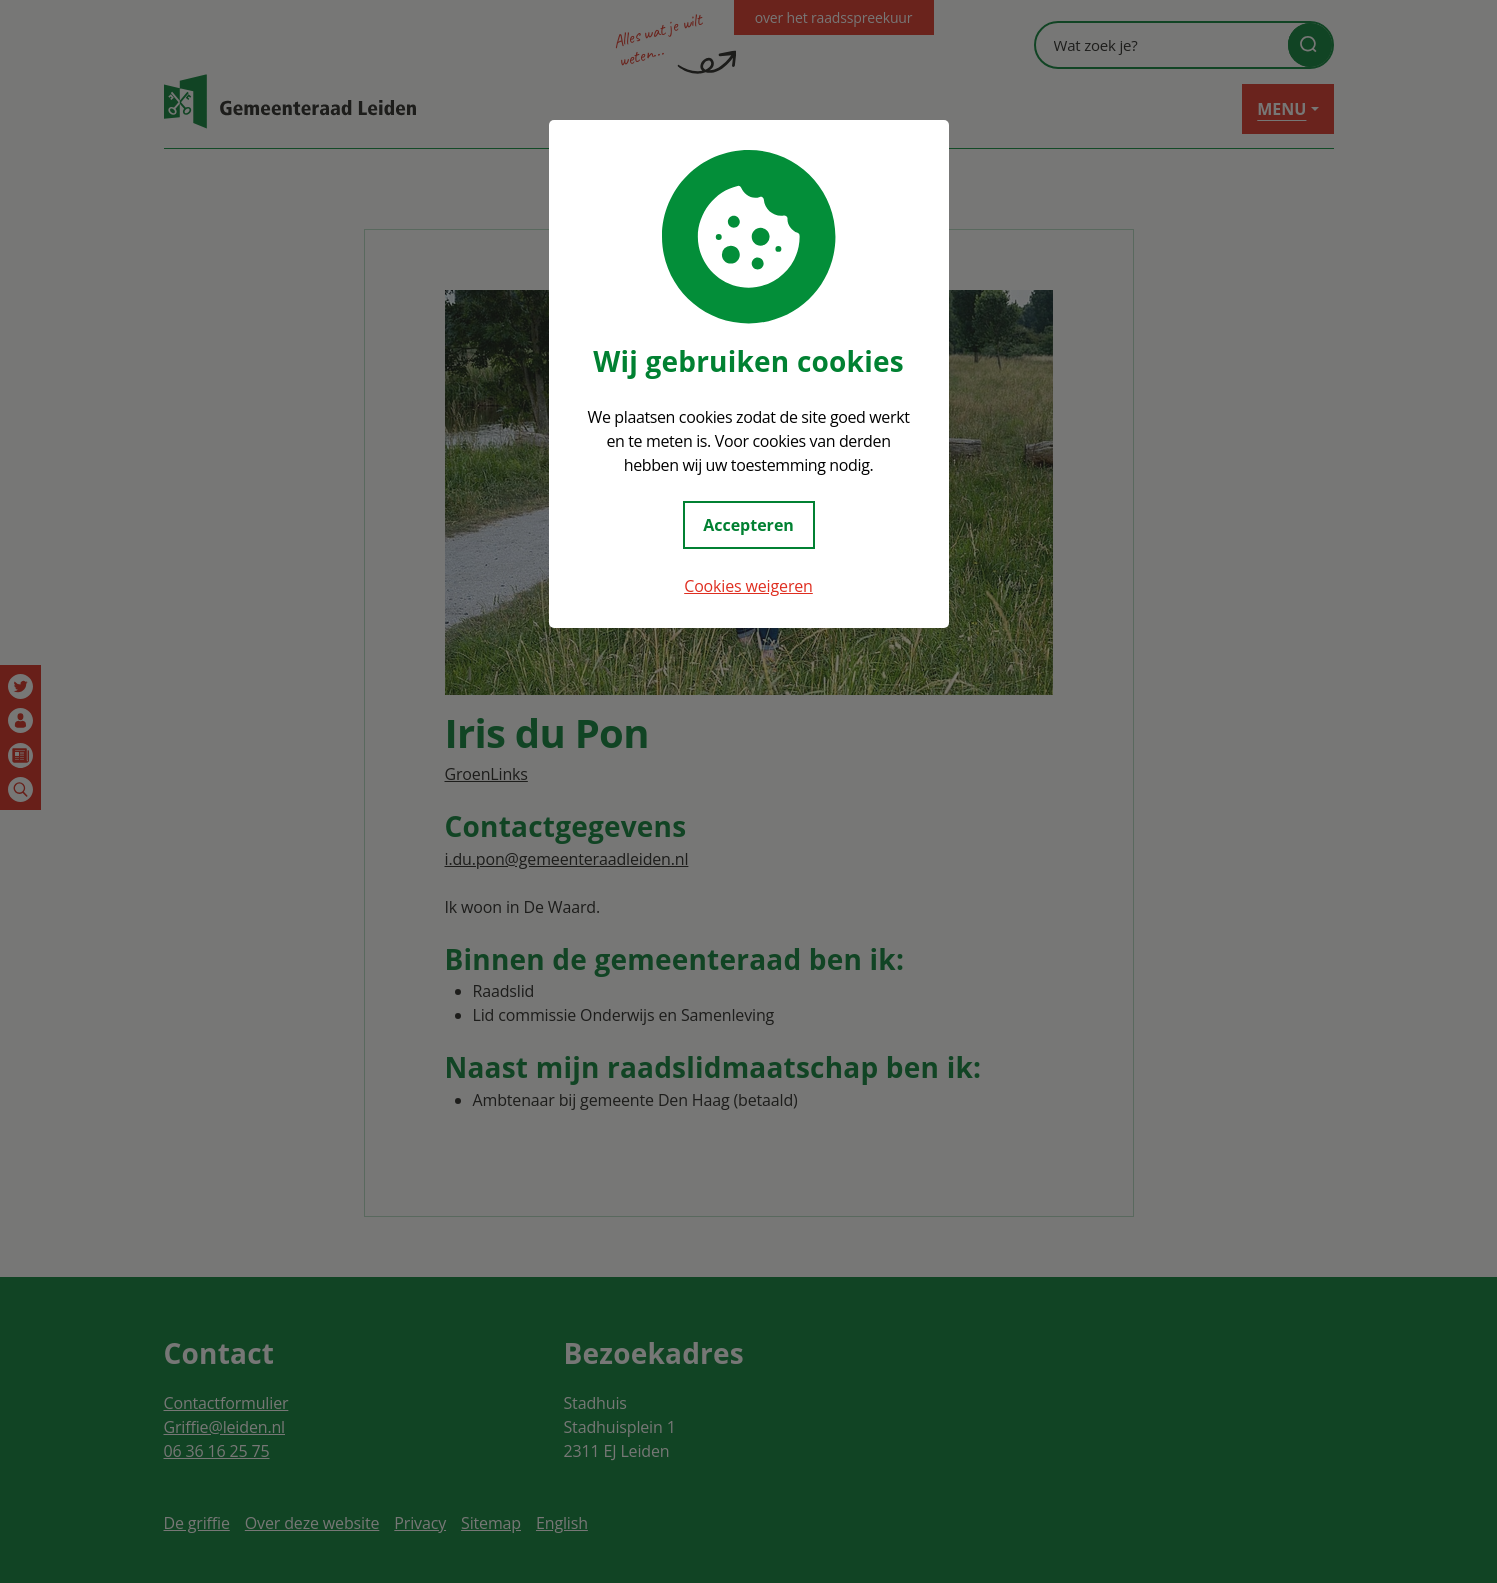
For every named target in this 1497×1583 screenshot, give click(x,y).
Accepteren (748, 525)
